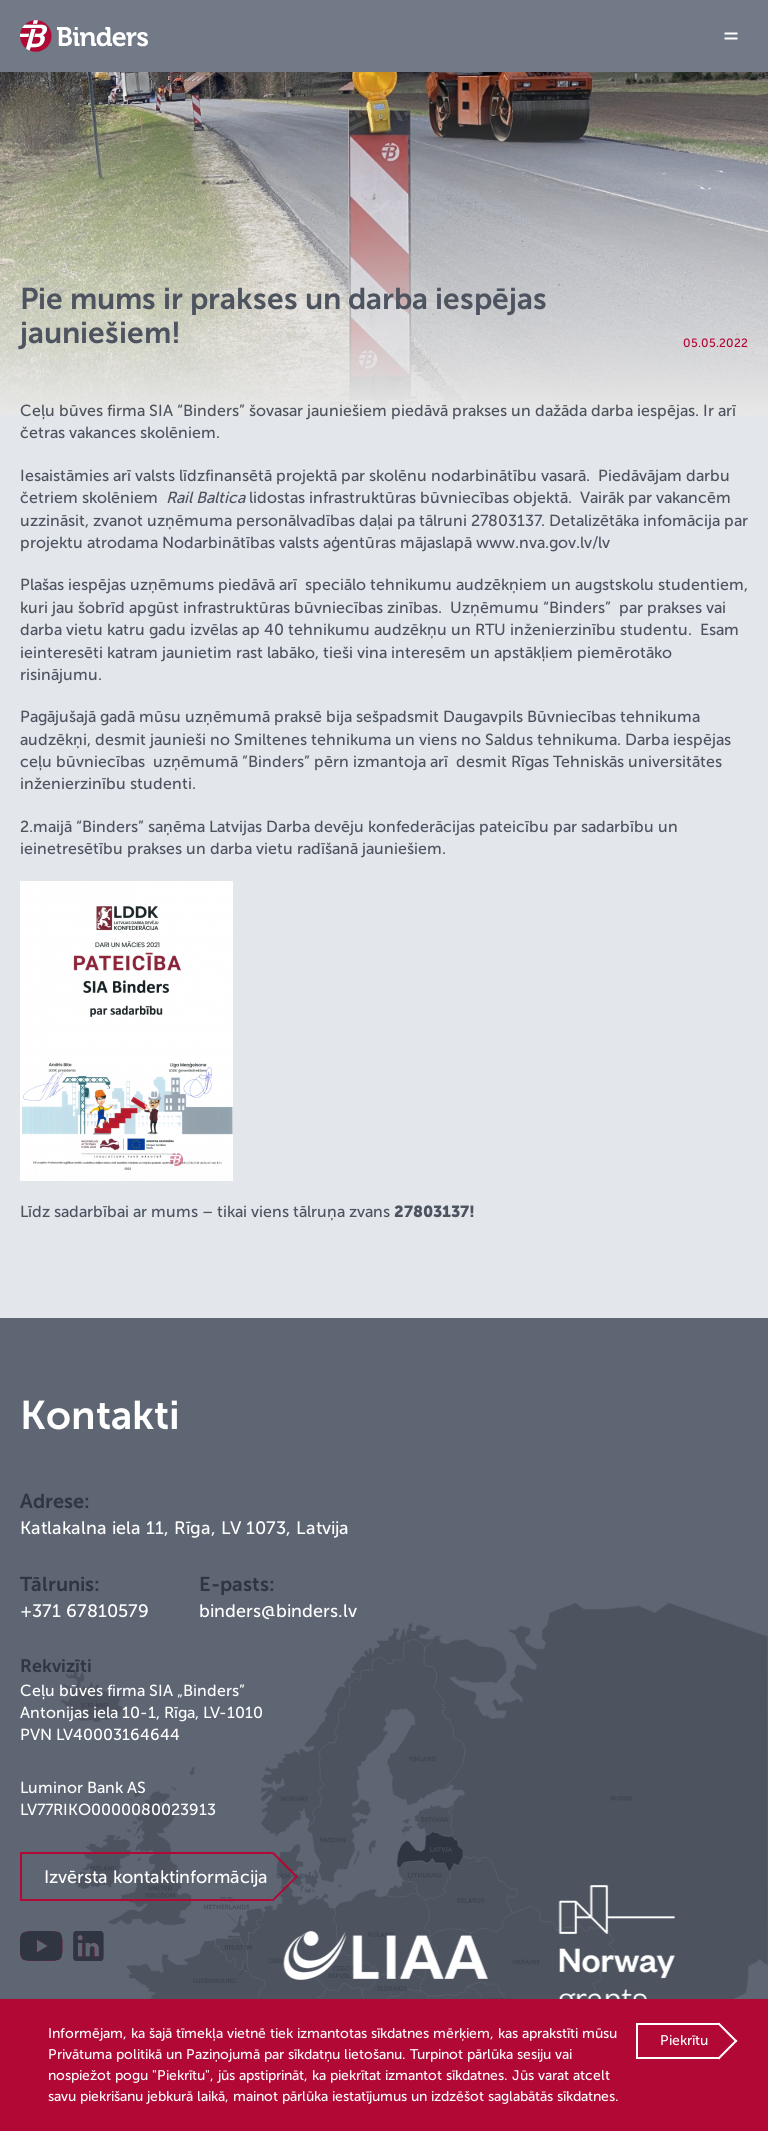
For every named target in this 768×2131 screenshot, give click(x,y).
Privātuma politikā (105, 2054)
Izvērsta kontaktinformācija (156, 1877)
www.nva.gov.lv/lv (543, 543)
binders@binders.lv (278, 1611)
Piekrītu (684, 2040)
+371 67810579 (84, 1611)
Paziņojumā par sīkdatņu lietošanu (294, 2054)
